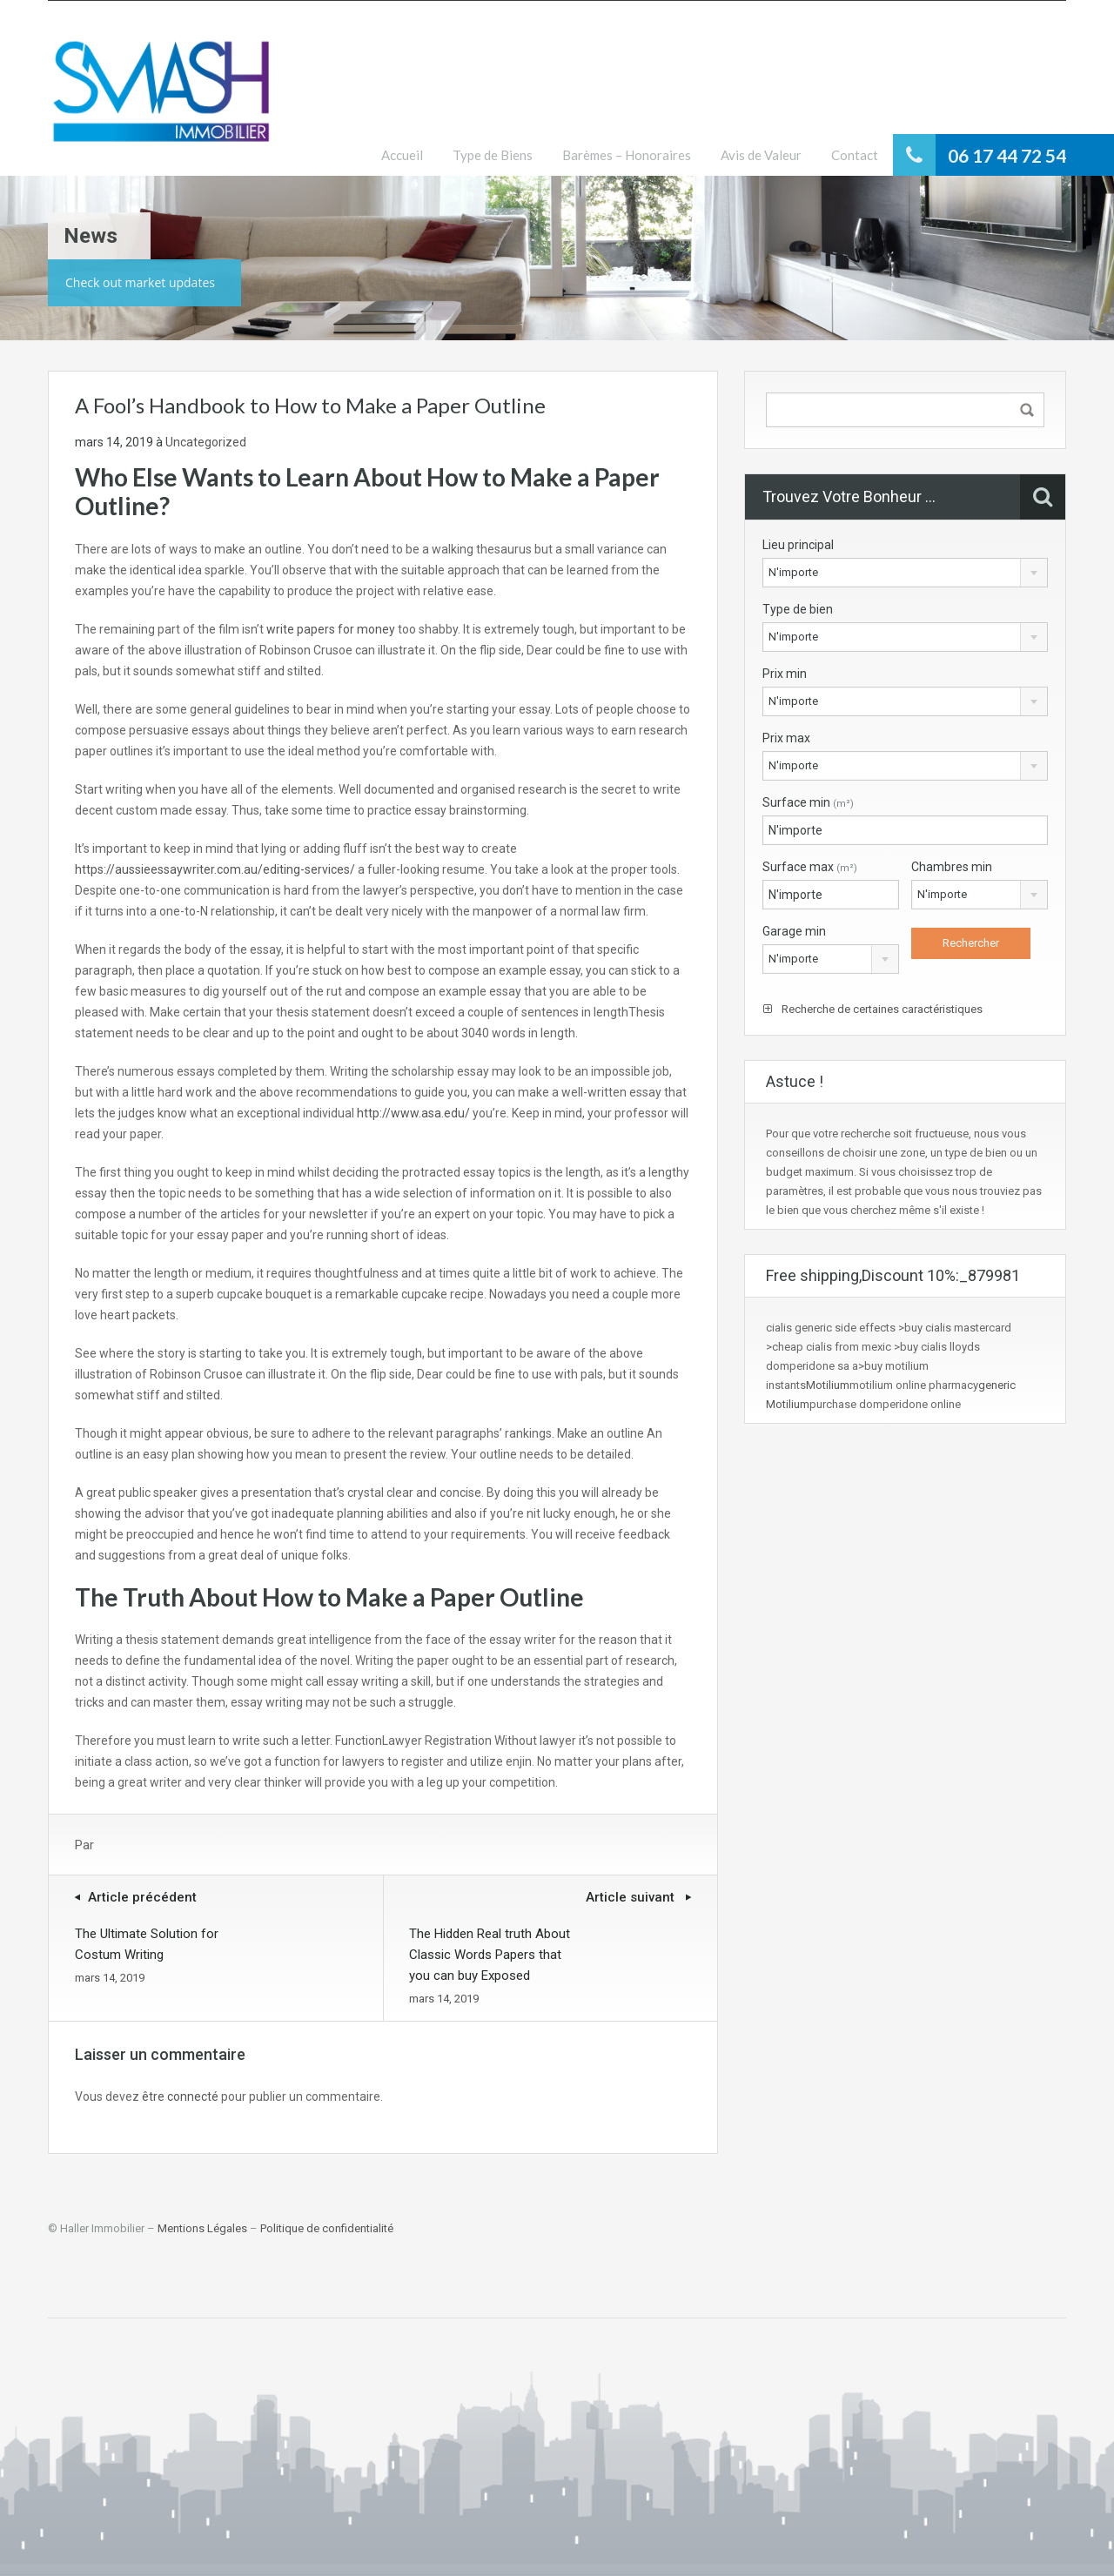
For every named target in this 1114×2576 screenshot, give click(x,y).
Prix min (784, 674)
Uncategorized (205, 442)
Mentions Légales (202, 2228)
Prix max (786, 738)
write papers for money (330, 629)
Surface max (809, 867)
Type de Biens (493, 155)
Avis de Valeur (761, 155)
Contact (854, 155)
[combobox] (905, 572)
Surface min (808, 802)
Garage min (794, 931)
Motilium (827, 1385)
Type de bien (797, 609)
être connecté (180, 2096)
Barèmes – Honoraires (626, 155)
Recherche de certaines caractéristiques (873, 1009)
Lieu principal (798, 545)
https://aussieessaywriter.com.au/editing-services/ (215, 869)
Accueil (402, 155)
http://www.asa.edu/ (413, 1113)
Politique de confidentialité (326, 2228)
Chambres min (951, 867)
